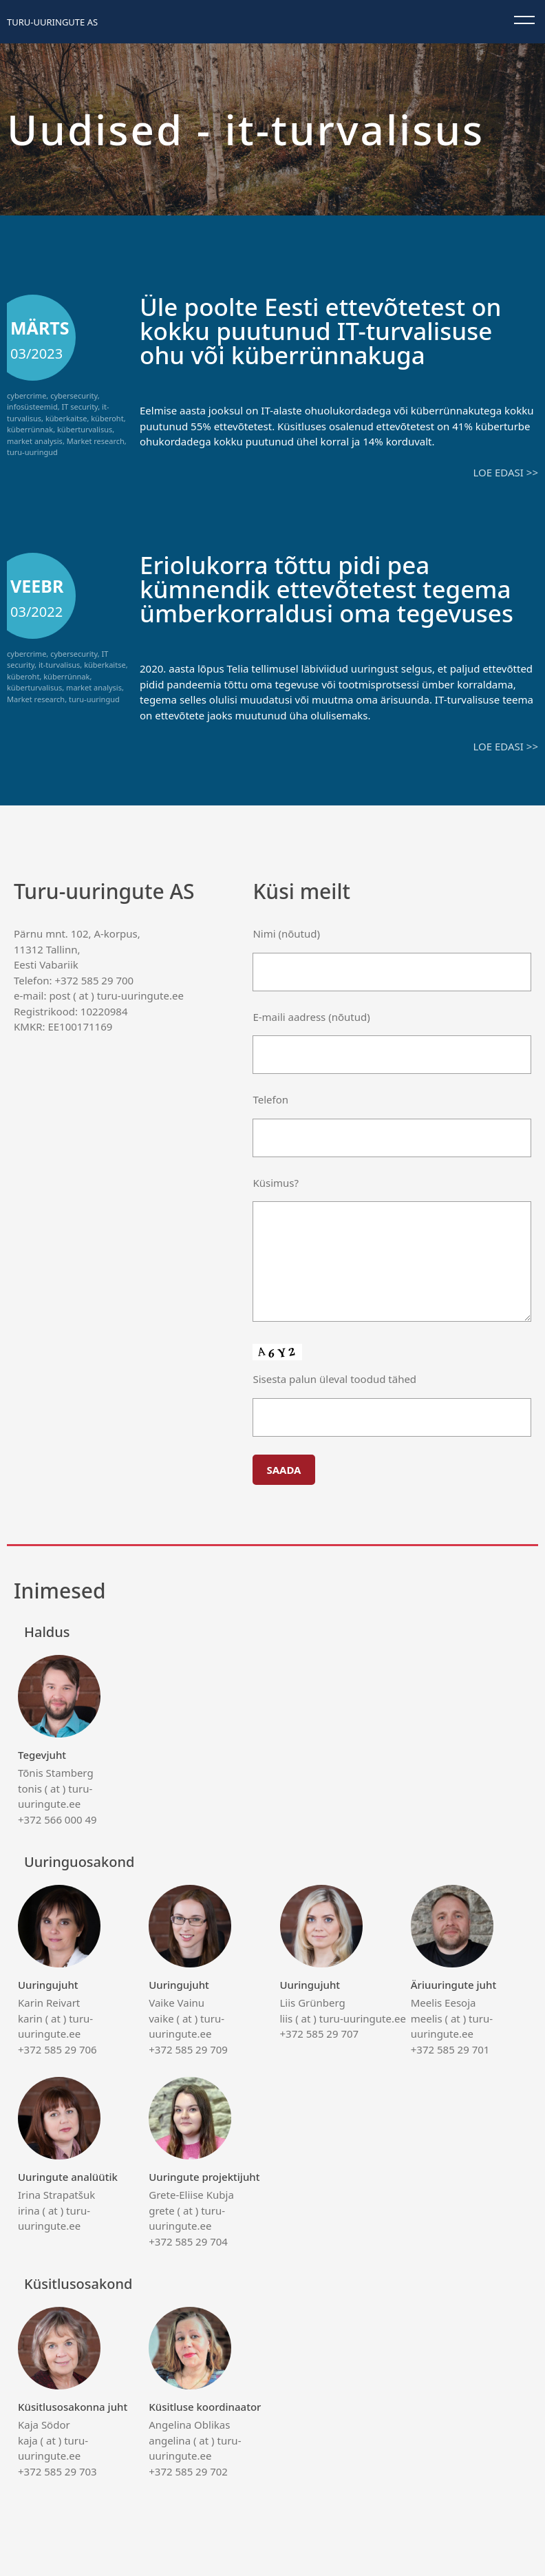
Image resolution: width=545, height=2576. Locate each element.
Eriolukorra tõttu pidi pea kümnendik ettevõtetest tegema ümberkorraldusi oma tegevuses (326, 589)
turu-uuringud (32, 452)
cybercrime (26, 395)
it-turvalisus (59, 664)
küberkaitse (66, 418)
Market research (96, 441)
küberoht (107, 418)
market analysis (35, 441)
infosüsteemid (32, 406)
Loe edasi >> (505, 472)
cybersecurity (73, 395)
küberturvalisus (84, 429)
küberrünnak (30, 429)
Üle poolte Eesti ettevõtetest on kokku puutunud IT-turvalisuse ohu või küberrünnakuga (321, 331)
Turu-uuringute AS (52, 22)
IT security (80, 406)
